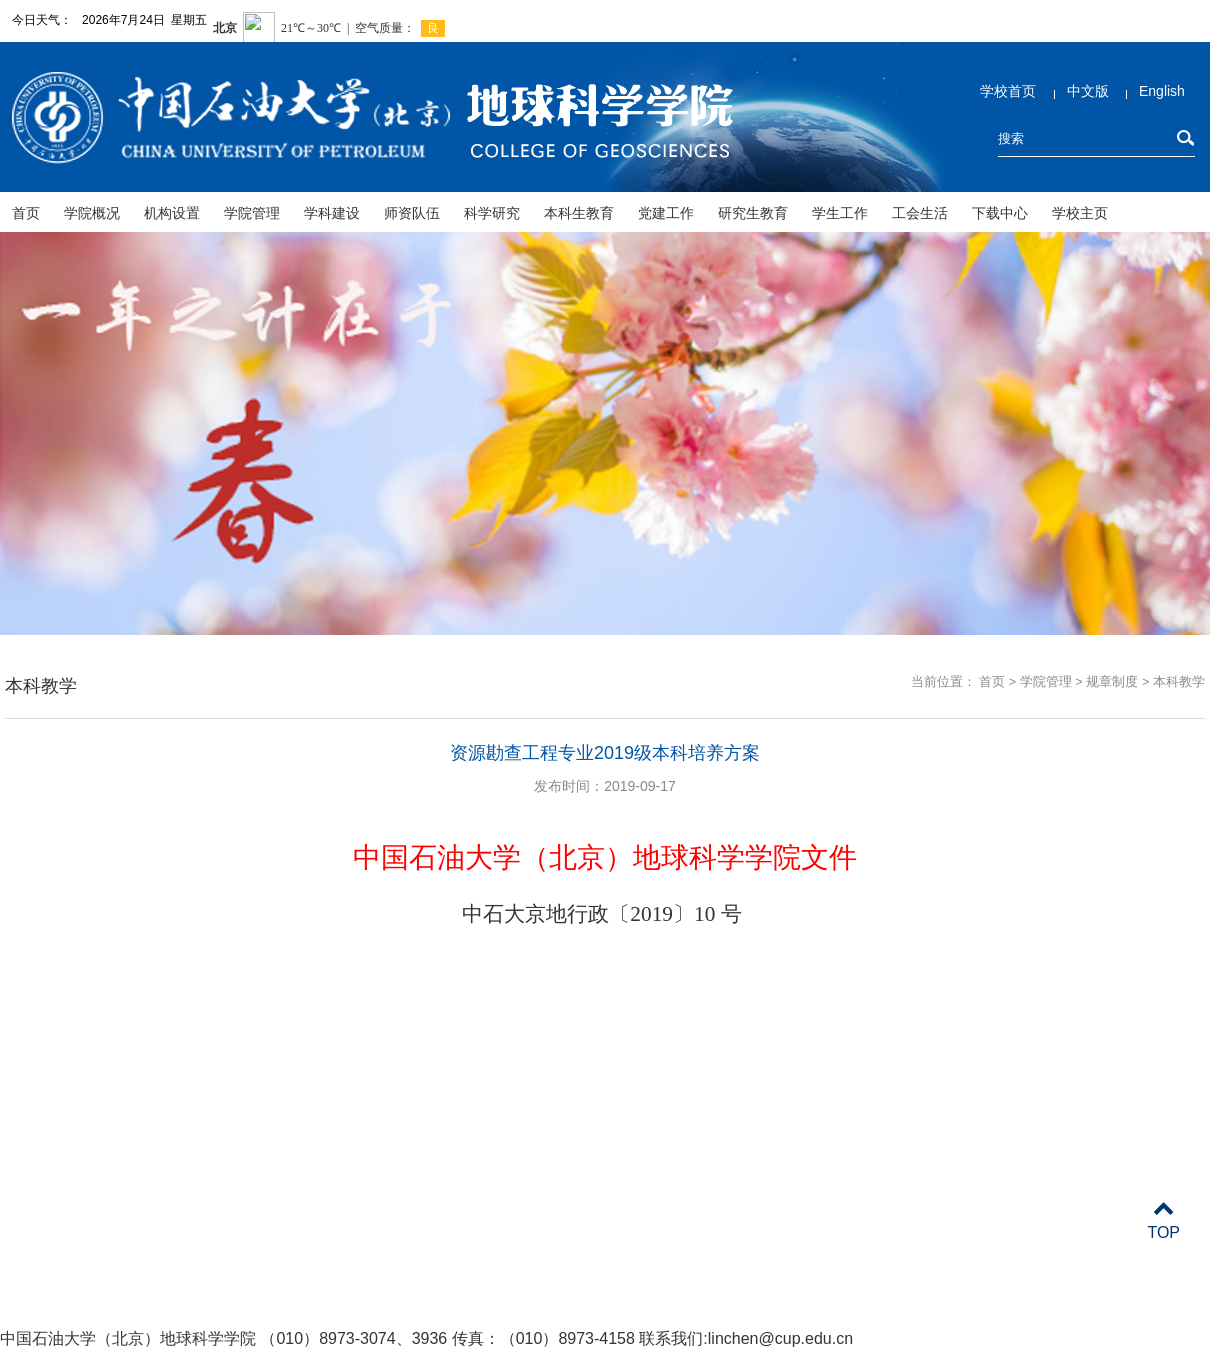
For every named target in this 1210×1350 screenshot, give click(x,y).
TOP (1163, 1220)
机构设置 (172, 213)
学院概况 (92, 213)
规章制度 (1112, 681)
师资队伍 (412, 213)
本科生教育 (579, 213)
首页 (26, 213)
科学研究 (492, 213)
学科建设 (332, 213)
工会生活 (920, 213)
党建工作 (666, 213)
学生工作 (840, 213)
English (1162, 91)
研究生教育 (753, 213)
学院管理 (252, 213)
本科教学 (1179, 681)
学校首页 (1008, 91)
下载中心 (1000, 213)
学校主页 (1080, 213)
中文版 (1088, 91)
